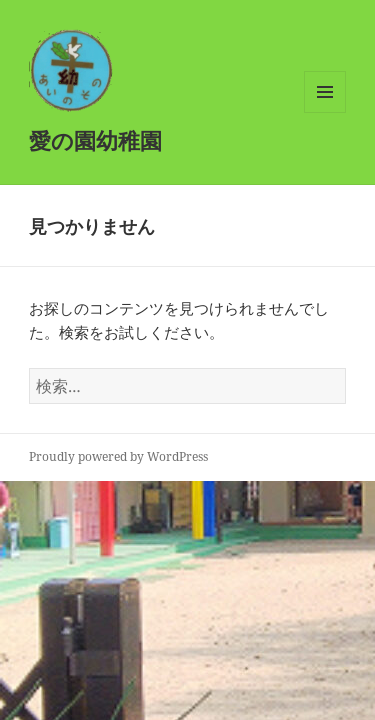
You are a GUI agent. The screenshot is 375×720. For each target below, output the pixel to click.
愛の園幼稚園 (95, 140)
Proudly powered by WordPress (118, 456)
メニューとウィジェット (325, 112)
